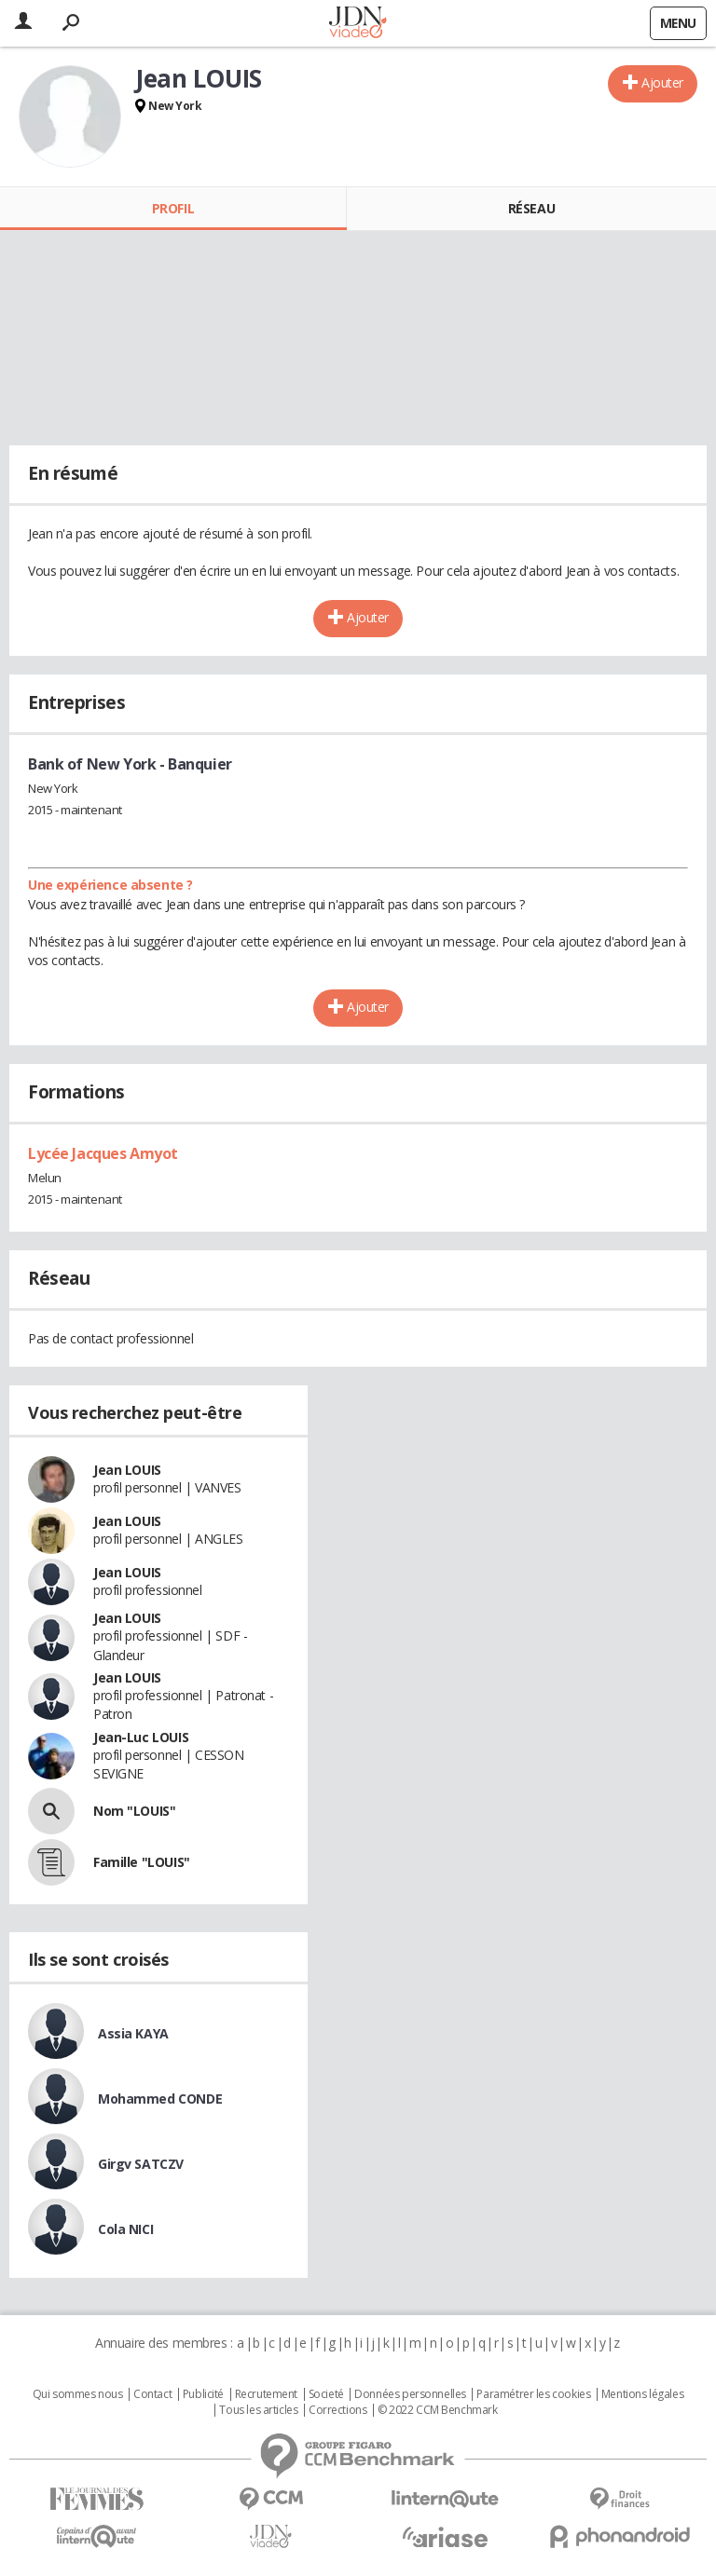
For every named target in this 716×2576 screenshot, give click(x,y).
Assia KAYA (133, 2033)
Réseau (531, 208)
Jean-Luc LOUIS (140, 1737)
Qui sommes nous (78, 2394)
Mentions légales (642, 2394)
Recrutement (266, 2394)
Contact (152, 2394)
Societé (326, 2394)
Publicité (203, 2394)
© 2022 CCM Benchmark (438, 2410)
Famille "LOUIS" (141, 1862)
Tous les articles (258, 2410)
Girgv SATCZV (141, 2164)
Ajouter (662, 82)
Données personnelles (410, 2394)
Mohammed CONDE (160, 2098)
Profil (173, 208)
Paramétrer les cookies (533, 2394)
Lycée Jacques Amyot (103, 1153)
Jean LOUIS (127, 1470)
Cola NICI (125, 2229)
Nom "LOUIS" (134, 1811)
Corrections (337, 2410)
